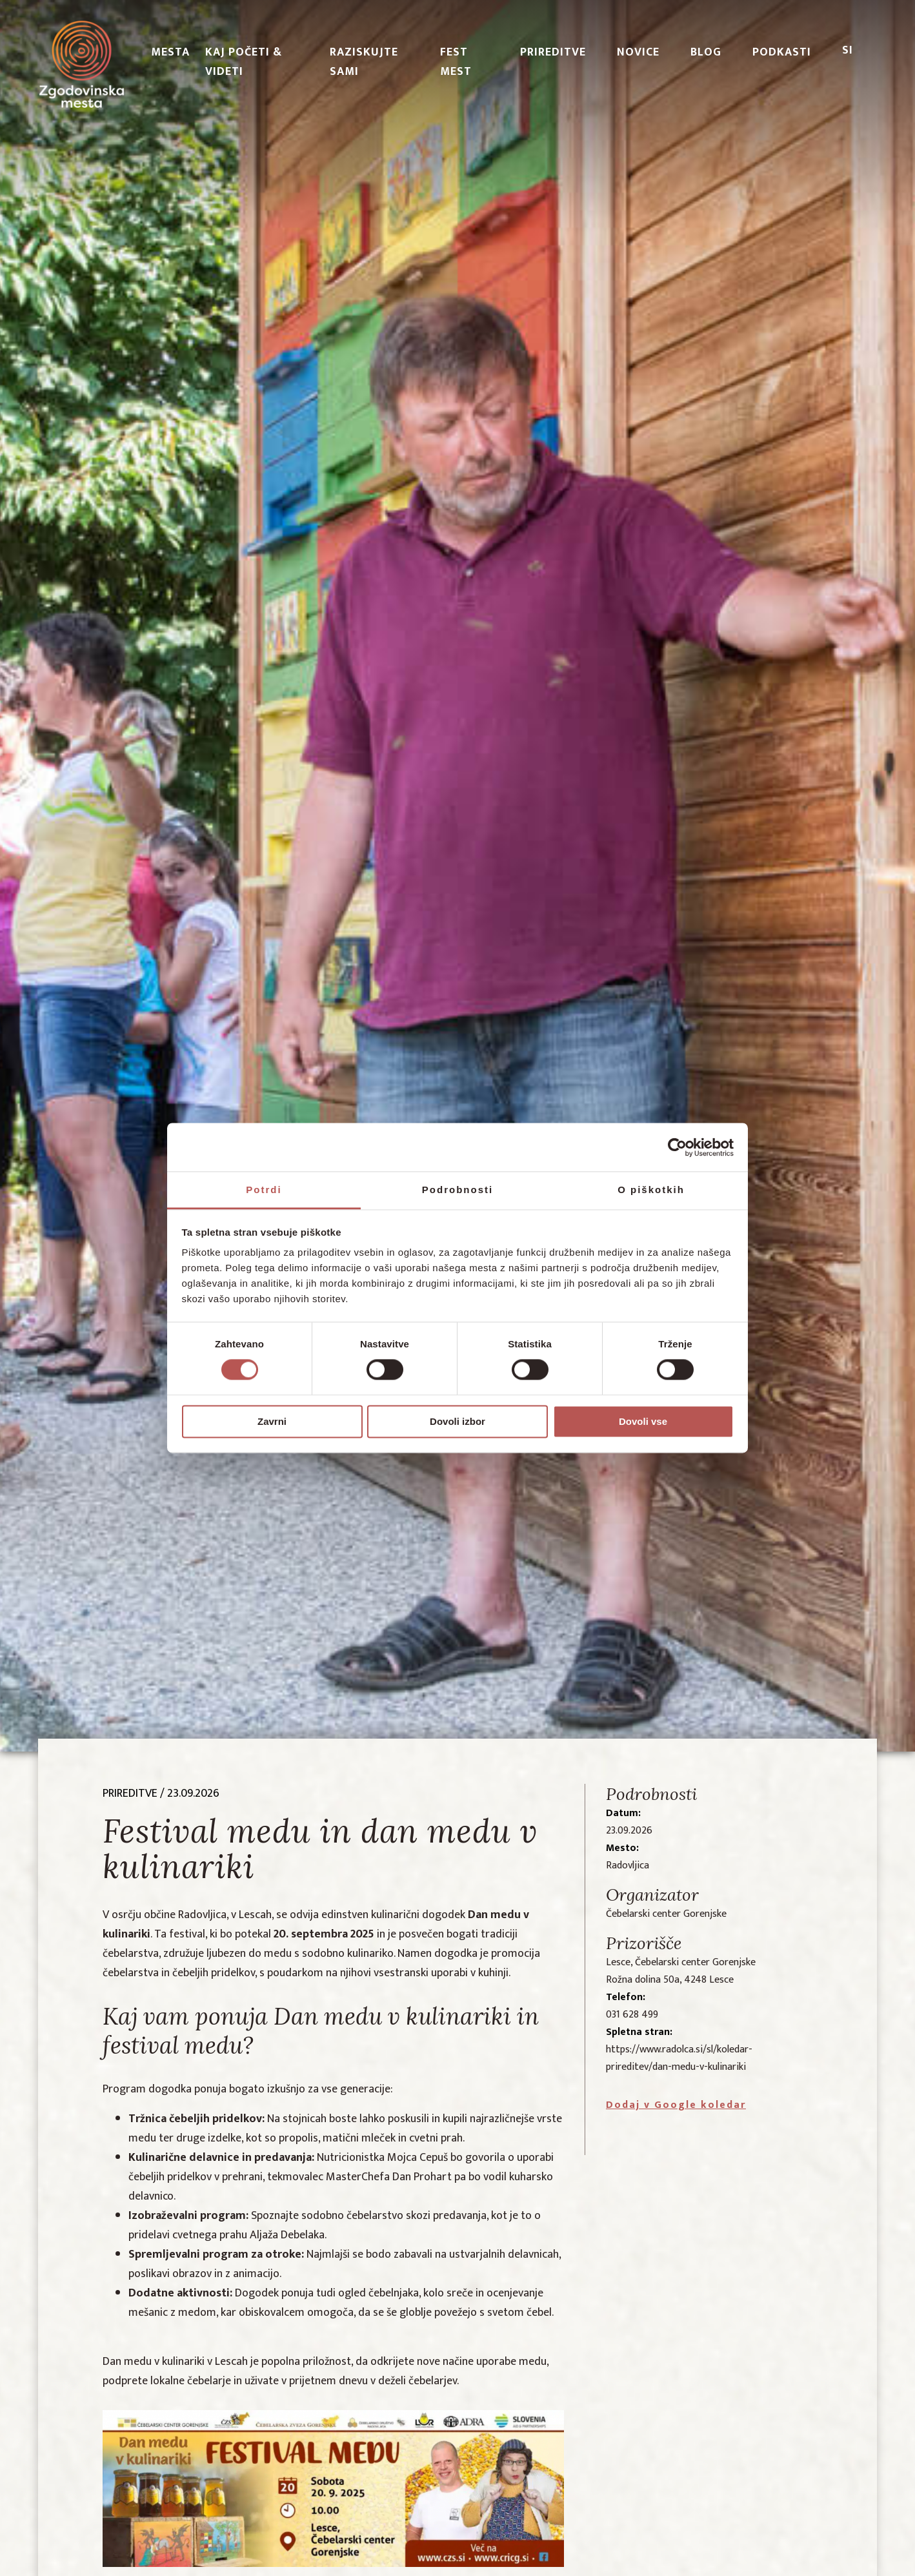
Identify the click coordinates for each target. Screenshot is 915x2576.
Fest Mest (456, 62)
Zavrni (272, 1421)
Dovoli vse (643, 1421)
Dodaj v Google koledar (676, 2105)
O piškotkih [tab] (651, 1189)
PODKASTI (781, 52)
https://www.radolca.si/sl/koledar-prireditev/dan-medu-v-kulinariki (679, 2058)
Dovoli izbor (457, 1421)
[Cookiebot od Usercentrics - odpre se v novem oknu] (677, 1147)
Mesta (170, 52)
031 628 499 (632, 2014)
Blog (705, 52)
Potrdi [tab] (263, 1189)
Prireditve (553, 52)
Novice (638, 52)
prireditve (130, 1793)
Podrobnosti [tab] (457, 1189)
